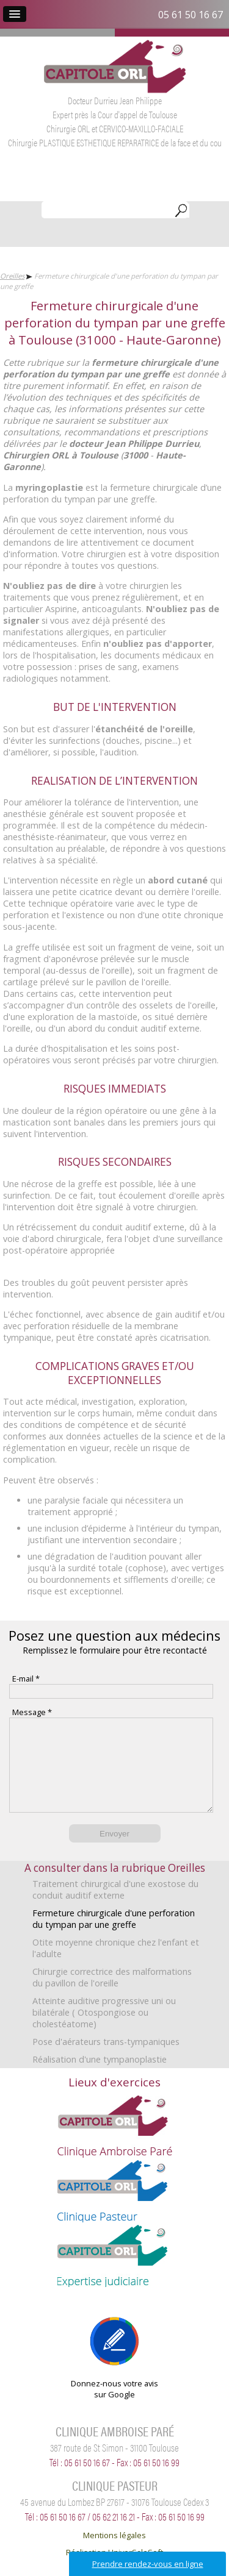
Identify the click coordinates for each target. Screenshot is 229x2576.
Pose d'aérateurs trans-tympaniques (106, 2060)
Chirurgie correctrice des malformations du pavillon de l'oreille (112, 1995)
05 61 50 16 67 (190, 14)
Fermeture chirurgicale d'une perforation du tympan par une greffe (113, 1937)
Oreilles (12, 275)
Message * (32, 1712)
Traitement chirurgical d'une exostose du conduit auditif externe (115, 1907)
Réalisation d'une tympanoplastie (99, 2077)
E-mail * (26, 1678)
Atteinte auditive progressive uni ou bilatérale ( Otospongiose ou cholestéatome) (104, 2030)
